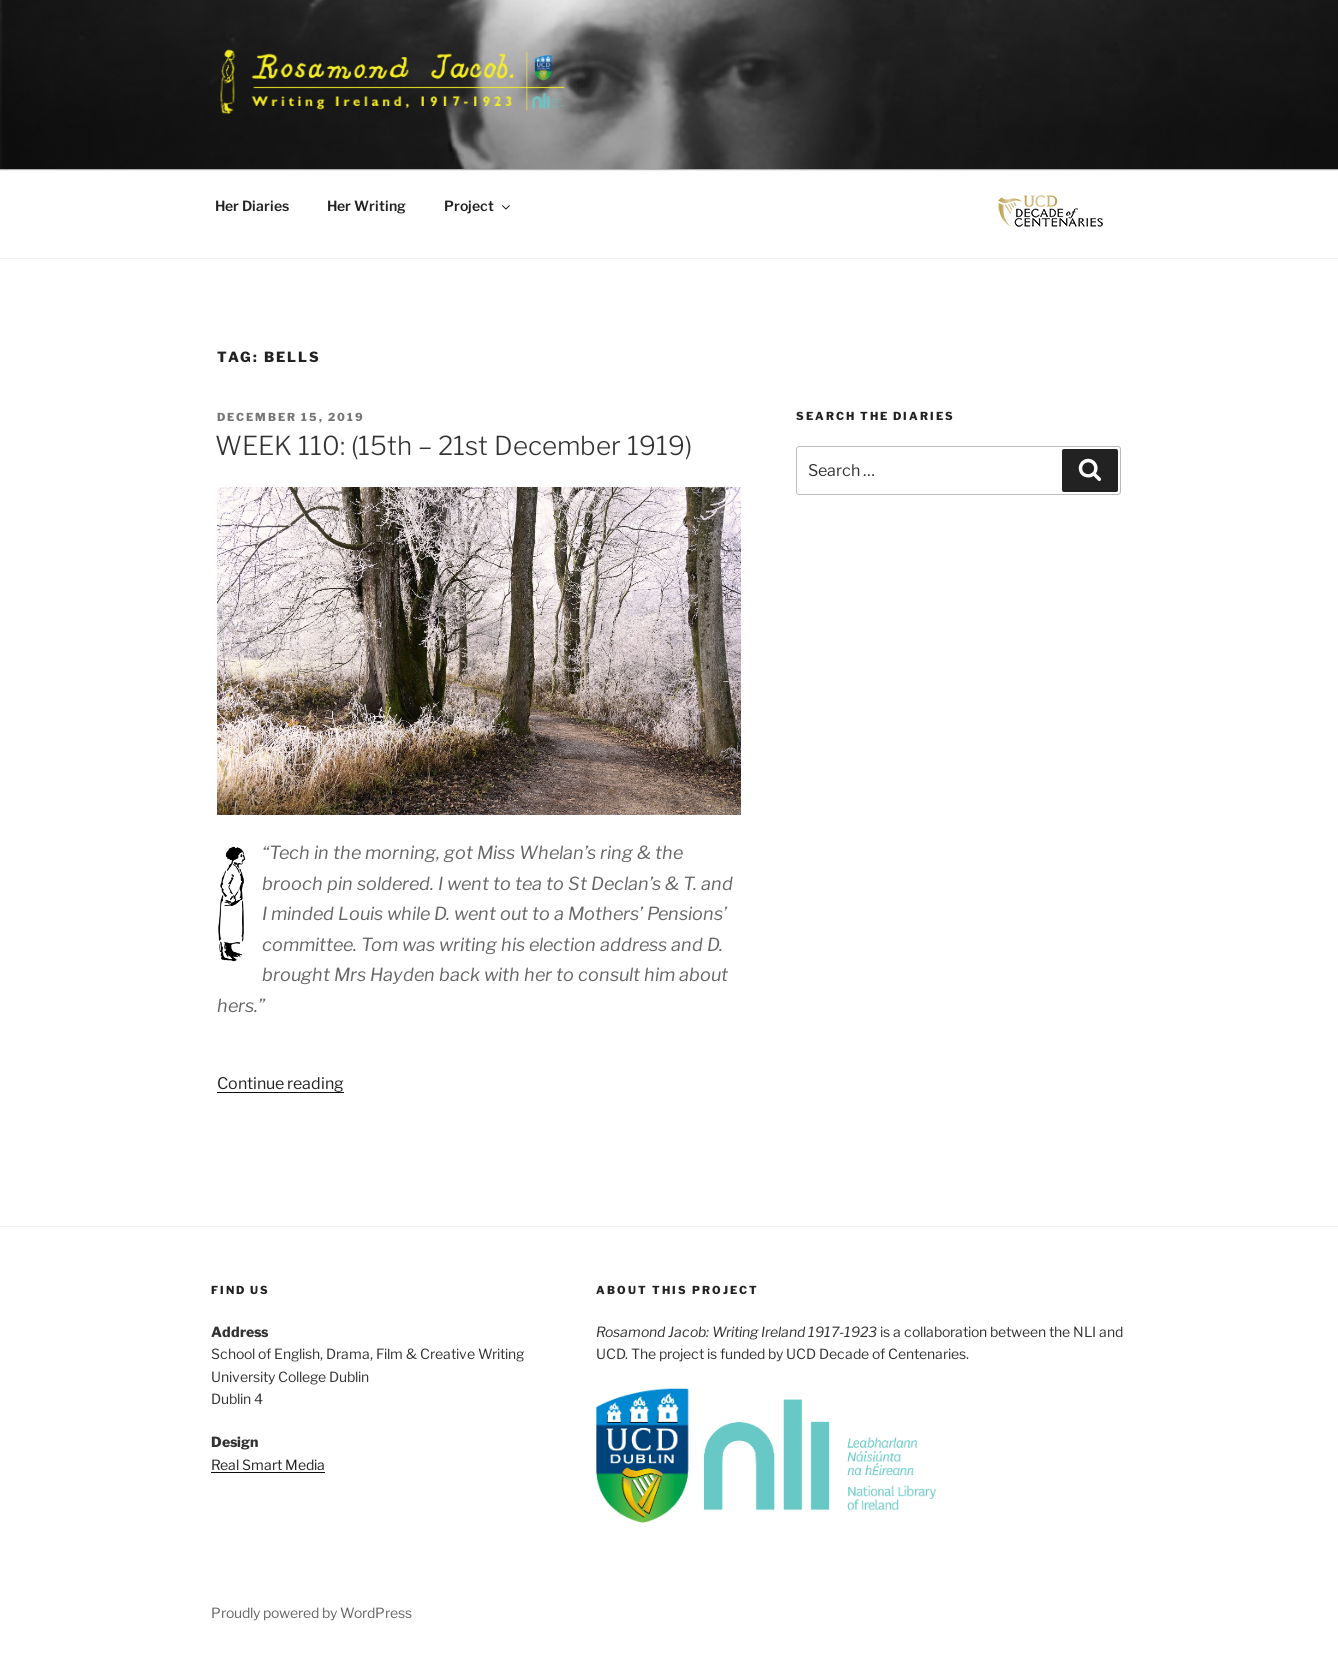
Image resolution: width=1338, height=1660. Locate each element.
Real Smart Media (268, 1464)
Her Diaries (252, 205)
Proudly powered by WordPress (311, 1612)
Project (478, 205)
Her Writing (366, 205)
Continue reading (280, 1083)
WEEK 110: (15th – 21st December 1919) (453, 445)
